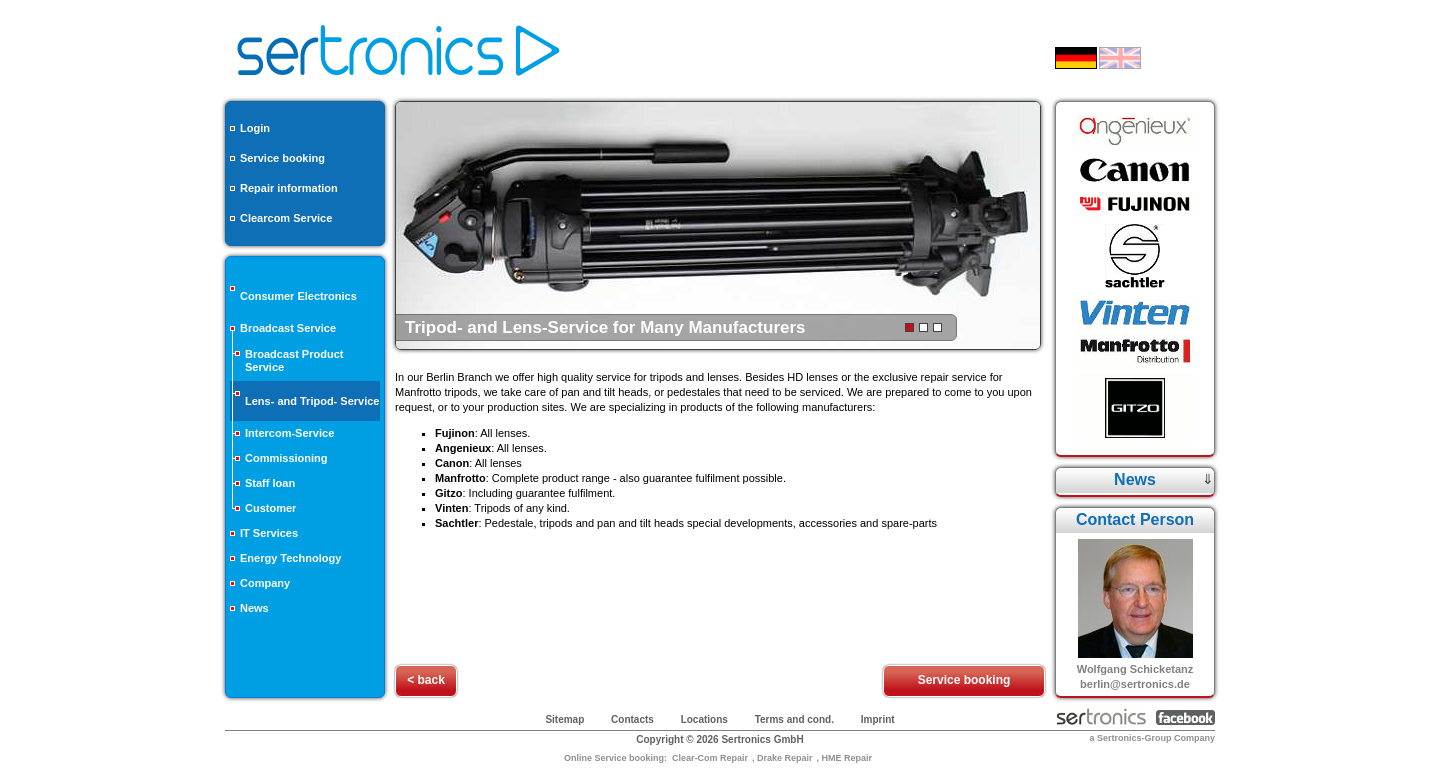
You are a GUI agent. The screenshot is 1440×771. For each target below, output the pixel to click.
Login (255, 128)
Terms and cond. (794, 719)
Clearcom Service (286, 218)
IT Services (269, 533)
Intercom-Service (289, 433)
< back (426, 680)
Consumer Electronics (298, 296)
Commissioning (286, 458)
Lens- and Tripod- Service (312, 401)
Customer (270, 508)
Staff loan (270, 483)
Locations (704, 719)
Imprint (878, 719)
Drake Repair (785, 758)
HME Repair (847, 758)
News (254, 608)
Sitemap (564, 719)
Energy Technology (290, 558)
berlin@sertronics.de (1135, 684)
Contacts (632, 719)
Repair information (289, 188)
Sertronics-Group (1134, 738)
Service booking (282, 158)
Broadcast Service (288, 328)
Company (265, 583)
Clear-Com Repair (710, 758)
